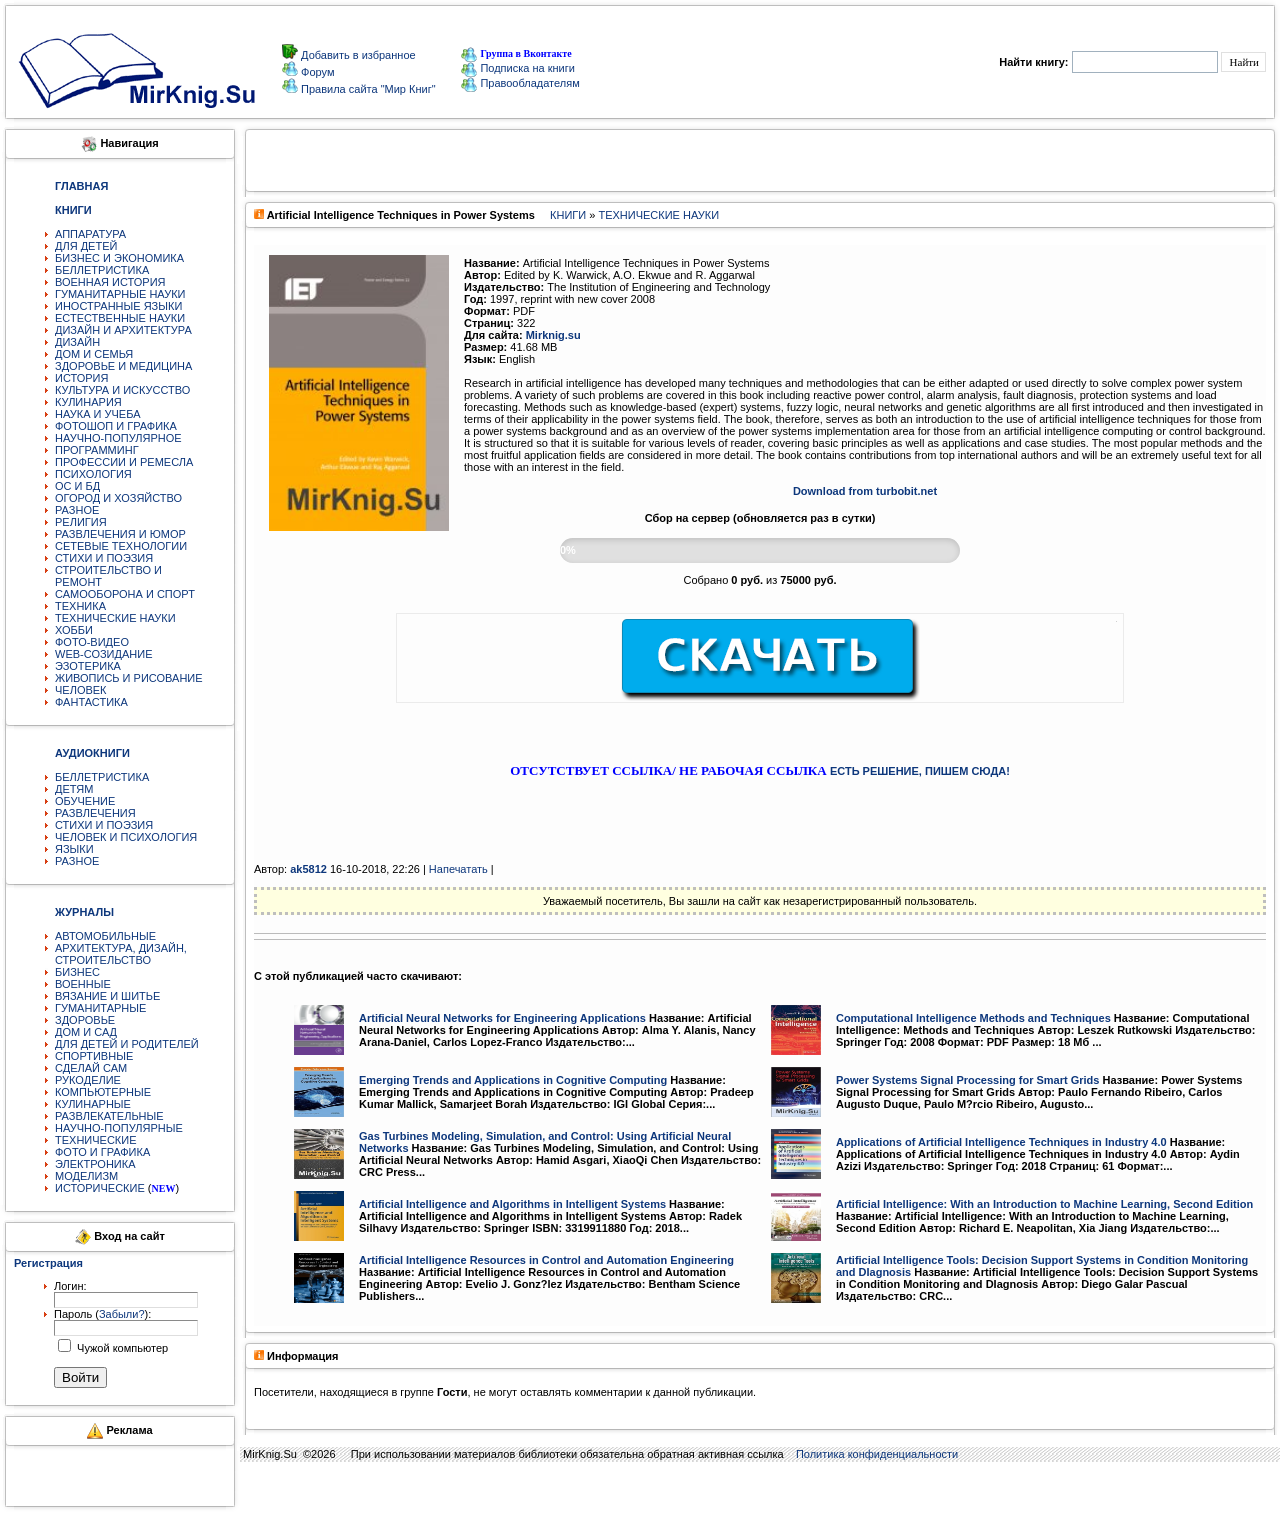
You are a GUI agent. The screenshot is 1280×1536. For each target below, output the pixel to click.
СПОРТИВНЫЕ (94, 1056)
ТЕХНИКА (80, 606)
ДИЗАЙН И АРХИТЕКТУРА (123, 330)
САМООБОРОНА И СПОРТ (125, 594)
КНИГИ (568, 215)
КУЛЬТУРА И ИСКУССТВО (122, 390)
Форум (316, 72)
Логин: (70, 1286)
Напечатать (458, 869)
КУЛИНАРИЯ (88, 402)
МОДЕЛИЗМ (86, 1176)
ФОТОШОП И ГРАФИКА (116, 426)
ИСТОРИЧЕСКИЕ (100, 1188)
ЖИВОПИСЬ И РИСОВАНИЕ (129, 678)
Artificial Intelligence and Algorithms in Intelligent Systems (512, 1204)
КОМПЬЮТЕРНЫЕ (103, 1092)
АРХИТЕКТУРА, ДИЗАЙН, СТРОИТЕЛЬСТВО (121, 954)
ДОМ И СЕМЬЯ (94, 354)
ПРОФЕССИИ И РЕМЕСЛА (124, 462)
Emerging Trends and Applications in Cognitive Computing (513, 1080)
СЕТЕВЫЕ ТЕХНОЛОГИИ (121, 546)
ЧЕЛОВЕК (81, 690)
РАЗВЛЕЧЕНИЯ (95, 813)
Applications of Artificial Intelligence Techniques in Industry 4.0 (1001, 1142)
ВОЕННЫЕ (83, 984)
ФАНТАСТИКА (91, 702)
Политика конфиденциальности (877, 1454)
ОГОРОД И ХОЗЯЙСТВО (118, 498)
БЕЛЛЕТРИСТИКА (102, 270)
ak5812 (308, 869)
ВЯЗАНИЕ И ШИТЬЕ (107, 996)
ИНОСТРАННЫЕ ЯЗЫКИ (118, 306)
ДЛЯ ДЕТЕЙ (86, 246)
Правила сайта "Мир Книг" (367, 89)
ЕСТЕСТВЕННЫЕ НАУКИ (120, 318)
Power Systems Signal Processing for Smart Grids (967, 1080)
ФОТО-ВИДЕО (92, 642)
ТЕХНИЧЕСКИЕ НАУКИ (115, 618)
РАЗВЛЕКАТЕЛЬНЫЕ (109, 1116)
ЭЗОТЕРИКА (88, 666)
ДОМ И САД (86, 1032)
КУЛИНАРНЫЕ (93, 1104)
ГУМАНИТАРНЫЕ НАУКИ (120, 294)
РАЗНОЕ (77, 510)
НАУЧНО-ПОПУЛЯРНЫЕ (119, 1128)
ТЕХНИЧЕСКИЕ (96, 1140)
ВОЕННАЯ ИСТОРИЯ (110, 282)
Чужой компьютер (121, 1348)
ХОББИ (74, 630)
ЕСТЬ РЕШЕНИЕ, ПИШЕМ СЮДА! (920, 771)
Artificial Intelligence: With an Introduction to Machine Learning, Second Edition (1044, 1204)
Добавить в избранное (357, 55)
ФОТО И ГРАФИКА (102, 1152)
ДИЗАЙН (77, 342)
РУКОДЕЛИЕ (88, 1080)
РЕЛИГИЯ (81, 522)
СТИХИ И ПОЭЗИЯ (104, 558)
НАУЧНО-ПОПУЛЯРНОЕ (118, 438)
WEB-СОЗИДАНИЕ (104, 654)
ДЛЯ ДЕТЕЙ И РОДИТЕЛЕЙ (127, 1044)
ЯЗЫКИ (74, 849)
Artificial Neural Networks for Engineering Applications (502, 1018)
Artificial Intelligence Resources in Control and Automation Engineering (546, 1260)
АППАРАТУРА (90, 234)
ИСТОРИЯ (81, 378)
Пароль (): (102, 1314)
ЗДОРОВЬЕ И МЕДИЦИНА (123, 366)
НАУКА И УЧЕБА (98, 414)
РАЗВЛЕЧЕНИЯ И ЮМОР (120, 534)
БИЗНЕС (77, 972)
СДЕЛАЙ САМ (91, 1068)
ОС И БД (77, 486)
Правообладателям (520, 83)
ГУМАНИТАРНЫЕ (100, 1008)
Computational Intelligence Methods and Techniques (973, 1018)
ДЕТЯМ (74, 789)
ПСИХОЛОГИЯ (93, 474)
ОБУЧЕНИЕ (85, 801)
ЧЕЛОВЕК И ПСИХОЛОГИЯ (126, 837)
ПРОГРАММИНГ (97, 450)
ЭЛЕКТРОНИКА (95, 1164)
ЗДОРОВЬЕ (85, 1020)
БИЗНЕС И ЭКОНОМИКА (119, 258)
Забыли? (122, 1314)
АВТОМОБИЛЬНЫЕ (105, 936)
